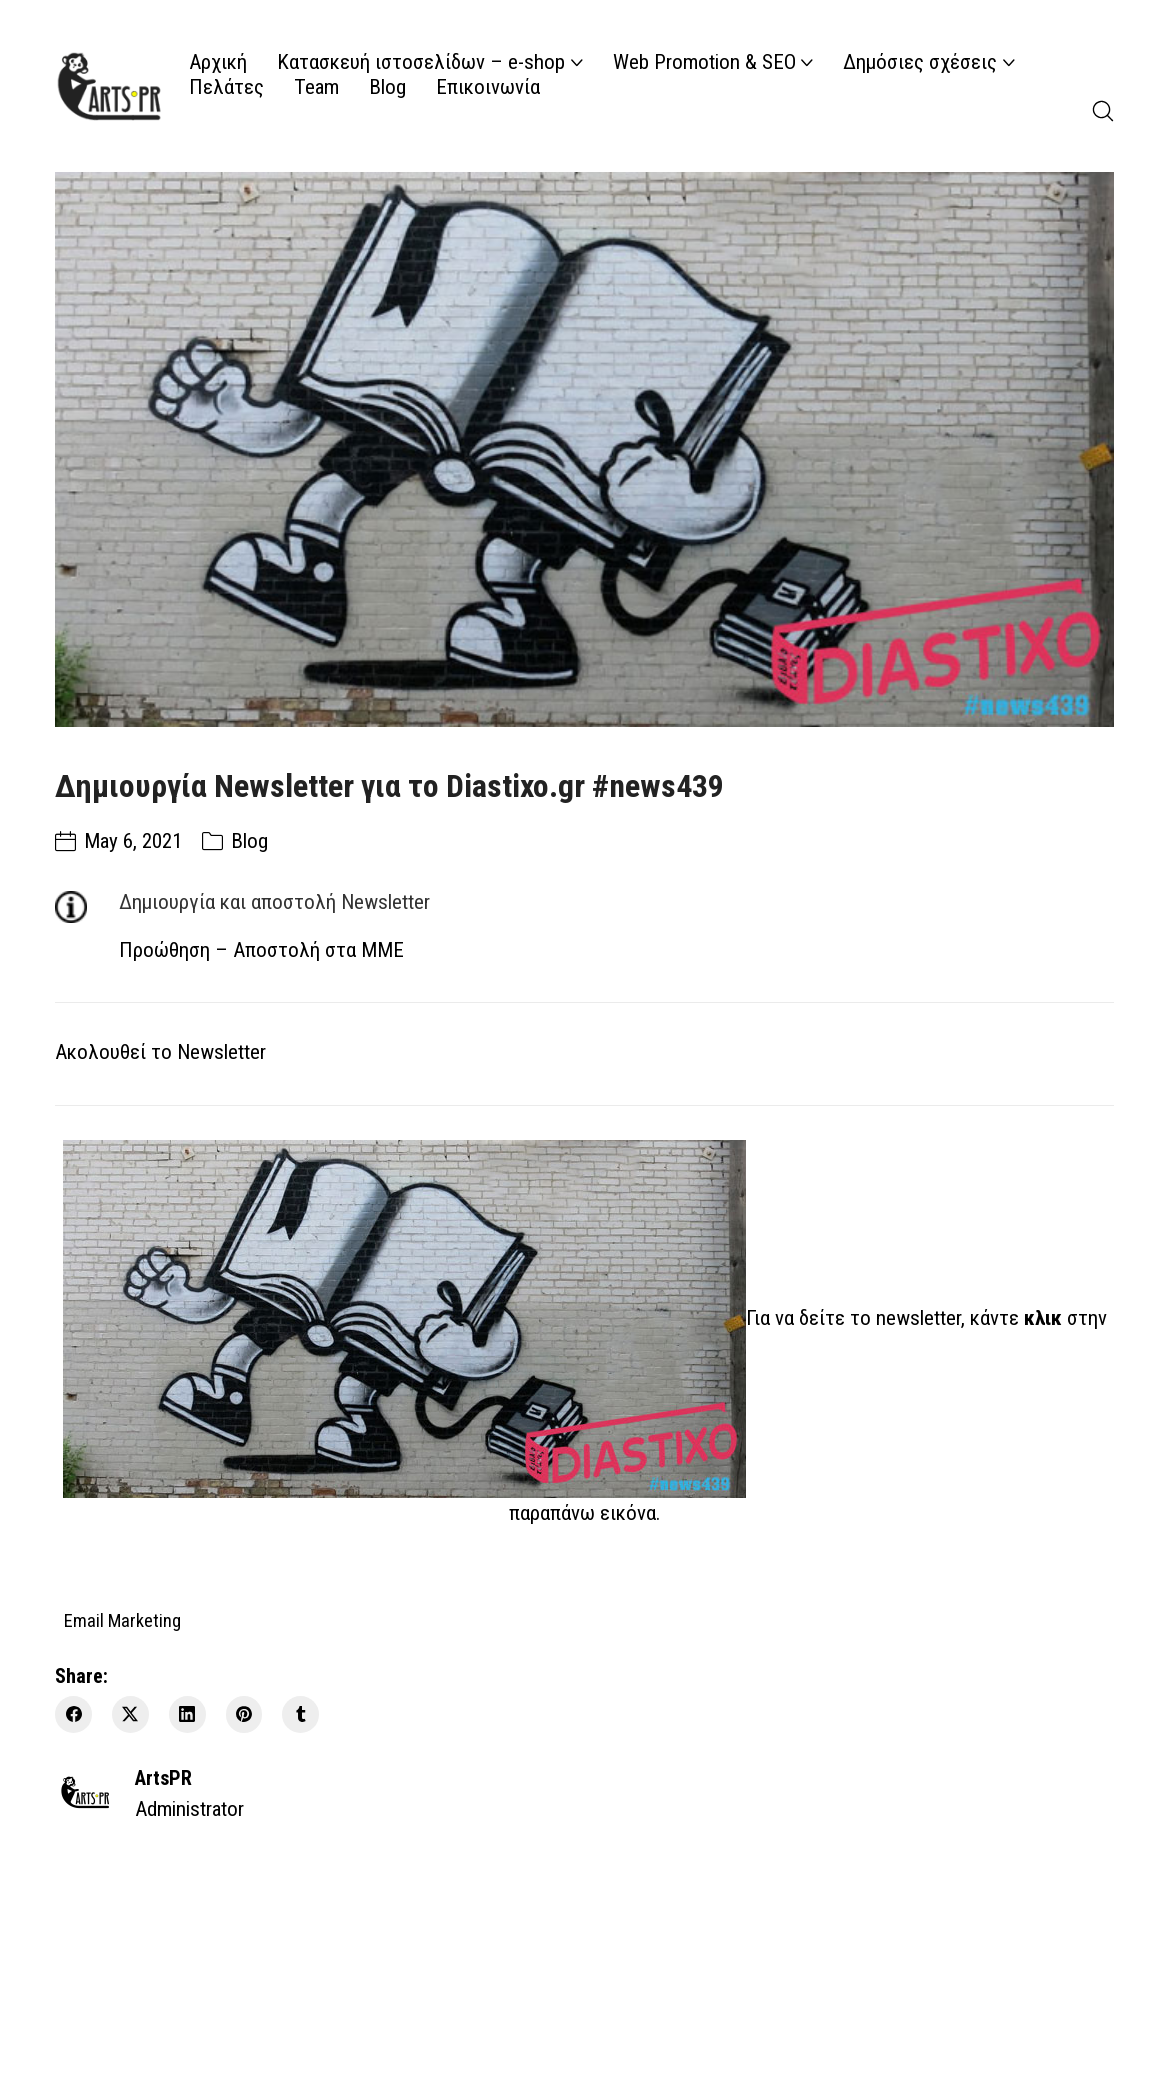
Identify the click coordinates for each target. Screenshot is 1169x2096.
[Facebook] (73, 1714)
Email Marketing (122, 1619)
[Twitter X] (130, 1714)
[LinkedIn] (187, 1714)
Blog (249, 841)
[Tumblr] (300, 1714)
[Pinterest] (244, 1714)
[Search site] (1103, 111)
